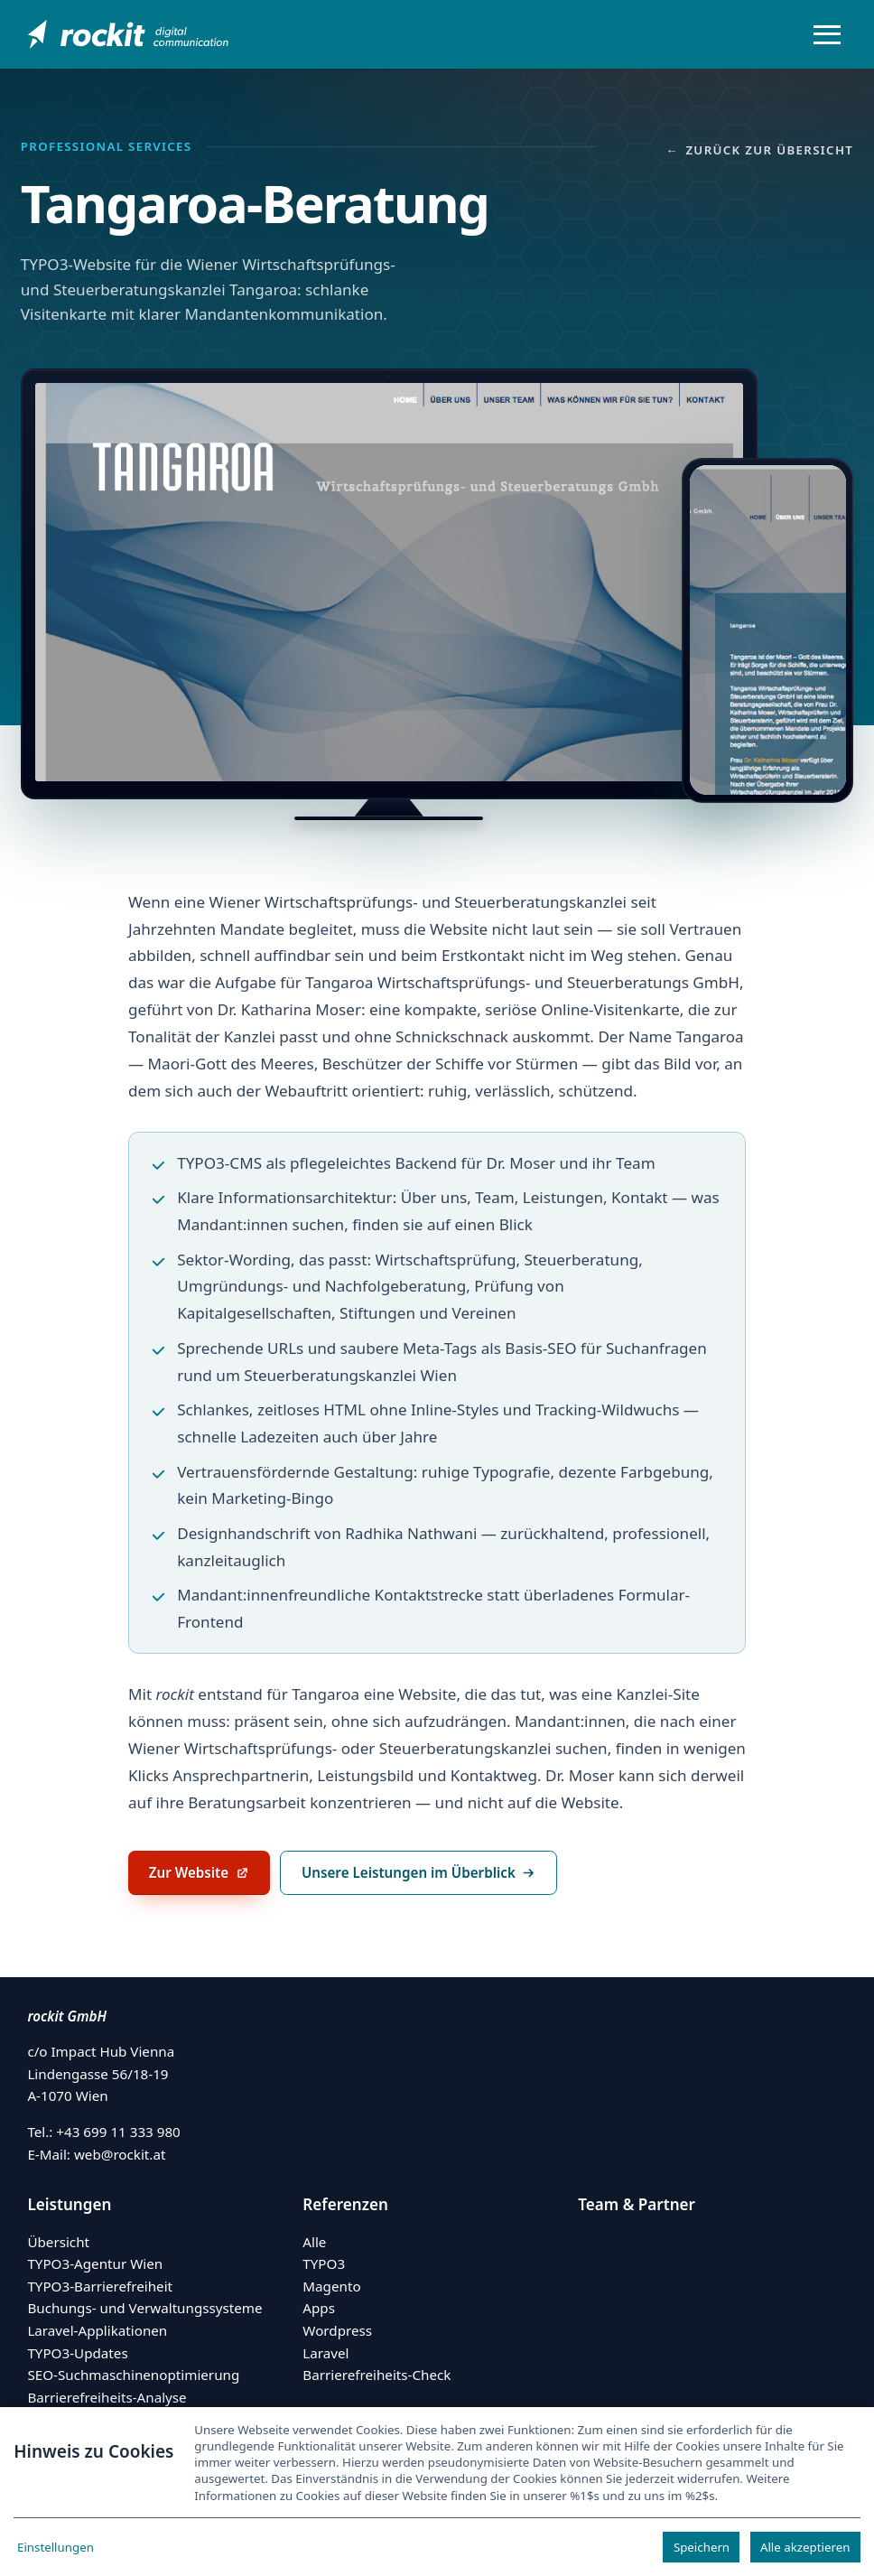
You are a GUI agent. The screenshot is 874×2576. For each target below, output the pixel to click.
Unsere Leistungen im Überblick (419, 1872)
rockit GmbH (67, 2016)
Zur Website (209, 1877)
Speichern (702, 2547)
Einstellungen (55, 2547)
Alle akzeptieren (805, 2547)
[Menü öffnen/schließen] (827, 34)
